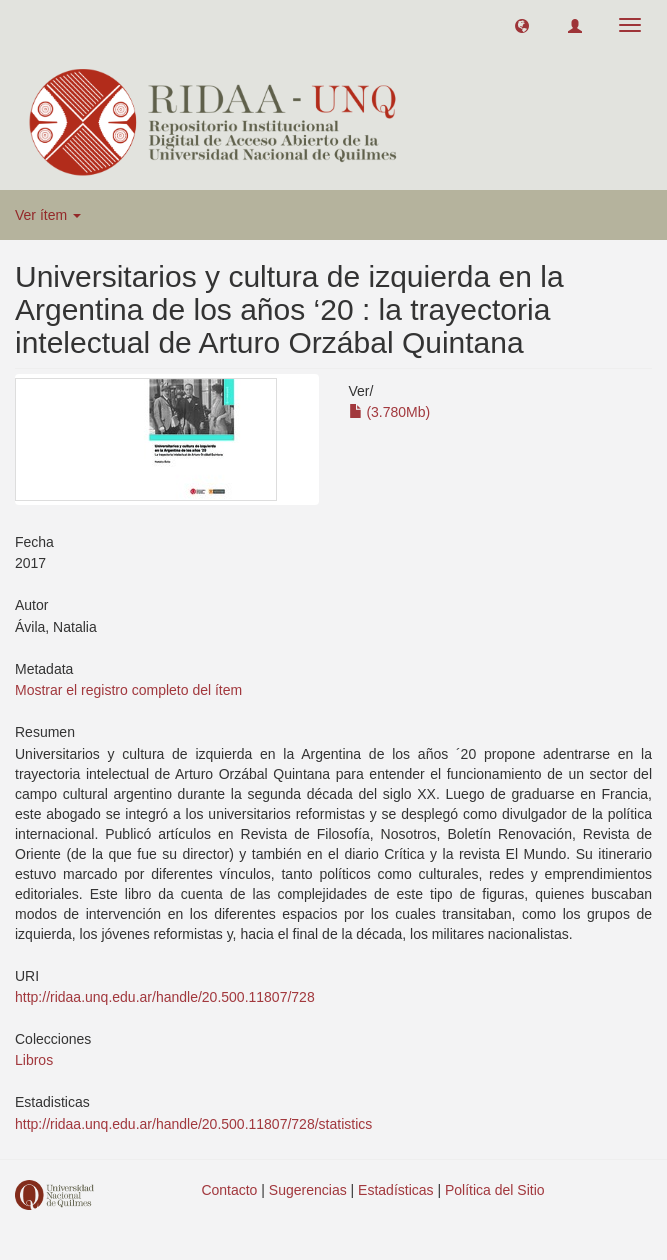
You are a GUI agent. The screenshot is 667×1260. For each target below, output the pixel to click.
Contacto (229, 1190)
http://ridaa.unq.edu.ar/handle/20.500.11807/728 (165, 997)
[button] (522, 25)
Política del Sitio (495, 1190)
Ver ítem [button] (48, 215)
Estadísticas (395, 1190)
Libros (34, 1060)
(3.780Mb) (390, 412)
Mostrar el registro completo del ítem (128, 690)
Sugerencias (308, 1190)
